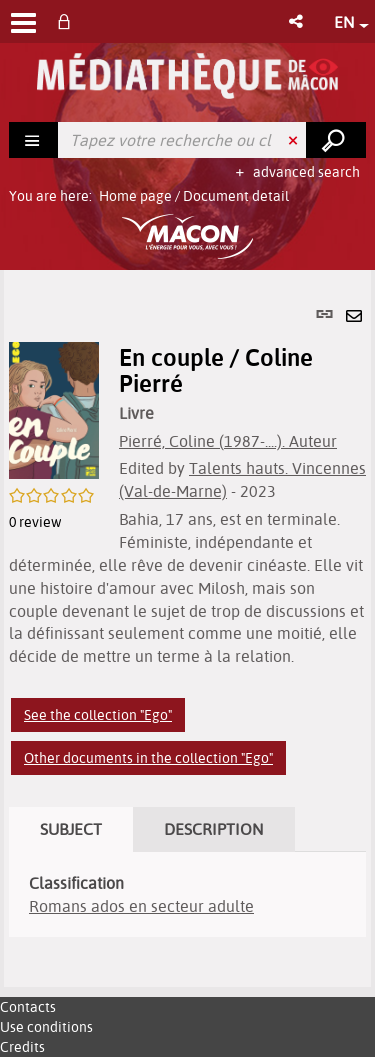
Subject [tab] (71, 829)
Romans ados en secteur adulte (141, 906)
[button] (297, 21)
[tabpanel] (187, 628)
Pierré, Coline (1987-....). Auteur (228, 441)
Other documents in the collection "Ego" (148, 758)
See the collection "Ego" (98, 715)
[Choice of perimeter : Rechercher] (34, 140)
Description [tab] (214, 829)
